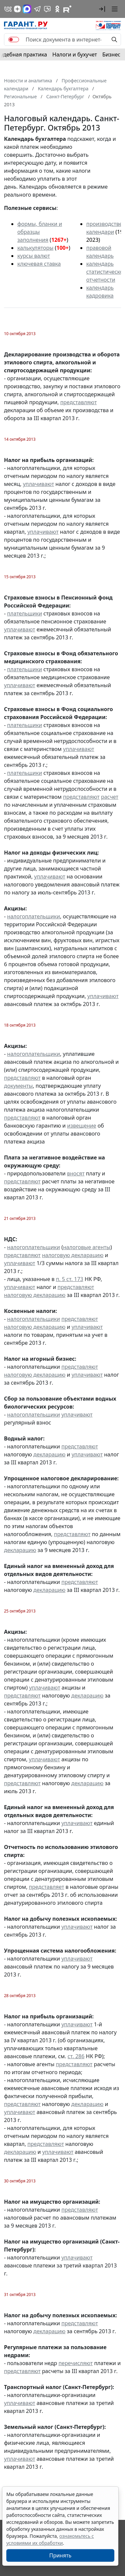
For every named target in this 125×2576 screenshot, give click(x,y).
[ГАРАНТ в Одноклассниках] (57, 9)
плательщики (24, 613)
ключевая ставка (39, 263)
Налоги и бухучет (74, 54)
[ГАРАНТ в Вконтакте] (8, 9)
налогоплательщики (33, 916)
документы (18, 1085)
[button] (102, 9)
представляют (78, 402)
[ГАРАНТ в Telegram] (37, 9)
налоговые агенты (86, 1247)
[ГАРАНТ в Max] (27, 9)
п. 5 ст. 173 (69, 1279)
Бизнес (111, 54)
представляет (46, 1886)
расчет (109, 796)
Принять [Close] (60, 2555)
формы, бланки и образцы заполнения (39, 231)
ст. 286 (76, 2056)
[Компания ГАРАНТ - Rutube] (67, 9)
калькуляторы (35, 247)
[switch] (13, 39)
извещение (81, 1125)
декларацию (49, 1454)
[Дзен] (17, 9)
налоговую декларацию (72, 1255)
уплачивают (38, 484)
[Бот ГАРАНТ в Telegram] (47, 9)
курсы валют (33, 255)
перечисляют (75, 2363)
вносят (76, 1173)
